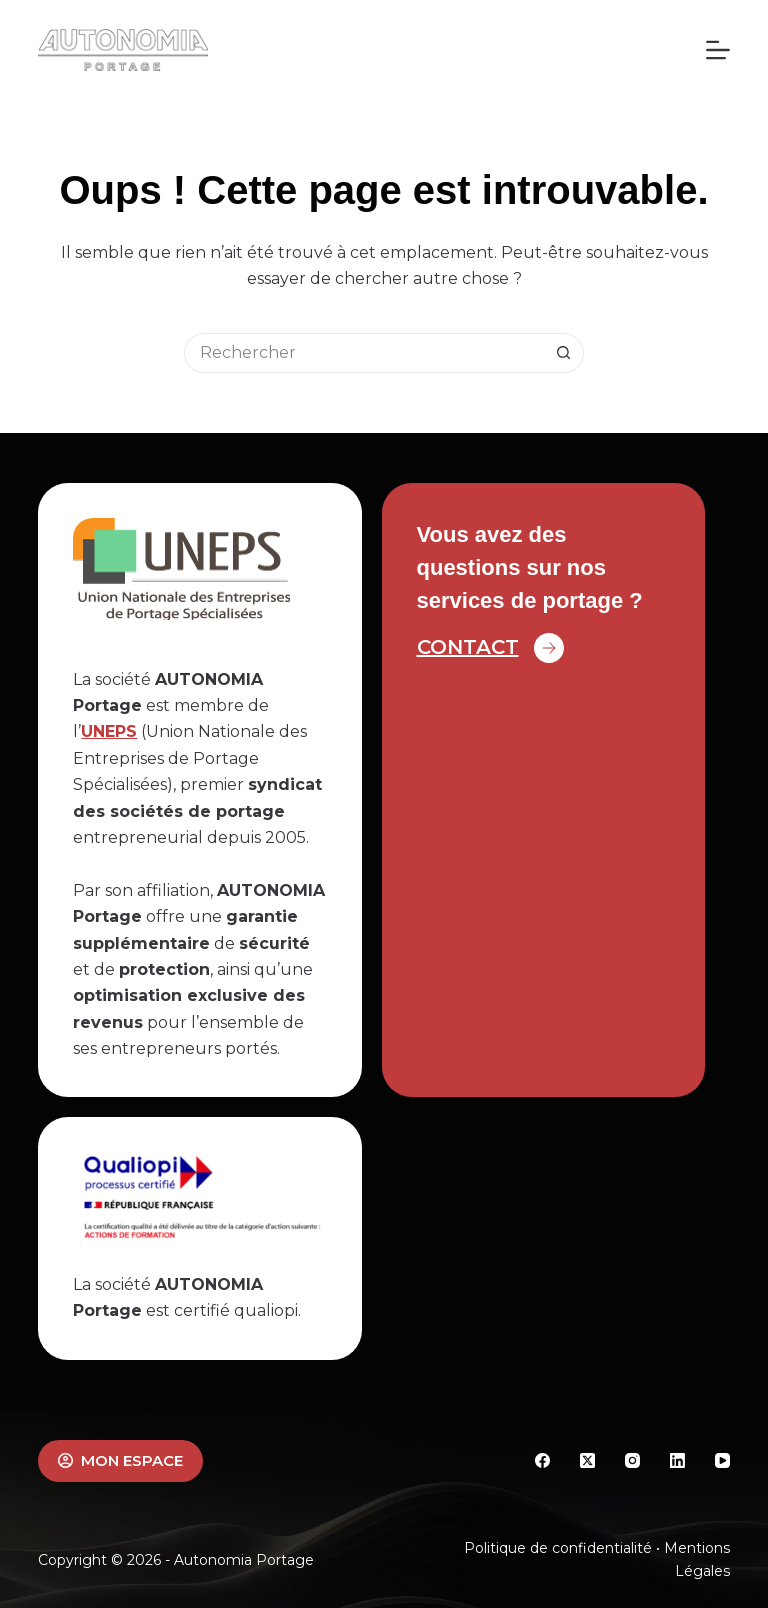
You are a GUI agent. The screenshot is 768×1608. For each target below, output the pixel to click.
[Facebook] (542, 1460)
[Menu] (718, 50)
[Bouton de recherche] (564, 353)
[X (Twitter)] (587, 1460)
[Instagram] (632, 1460)
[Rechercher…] (364, 353)
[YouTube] (722, 1460)
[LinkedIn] (677, 1460)
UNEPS (109, 731)
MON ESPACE (120, 1460)
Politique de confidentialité (558, 1548)
